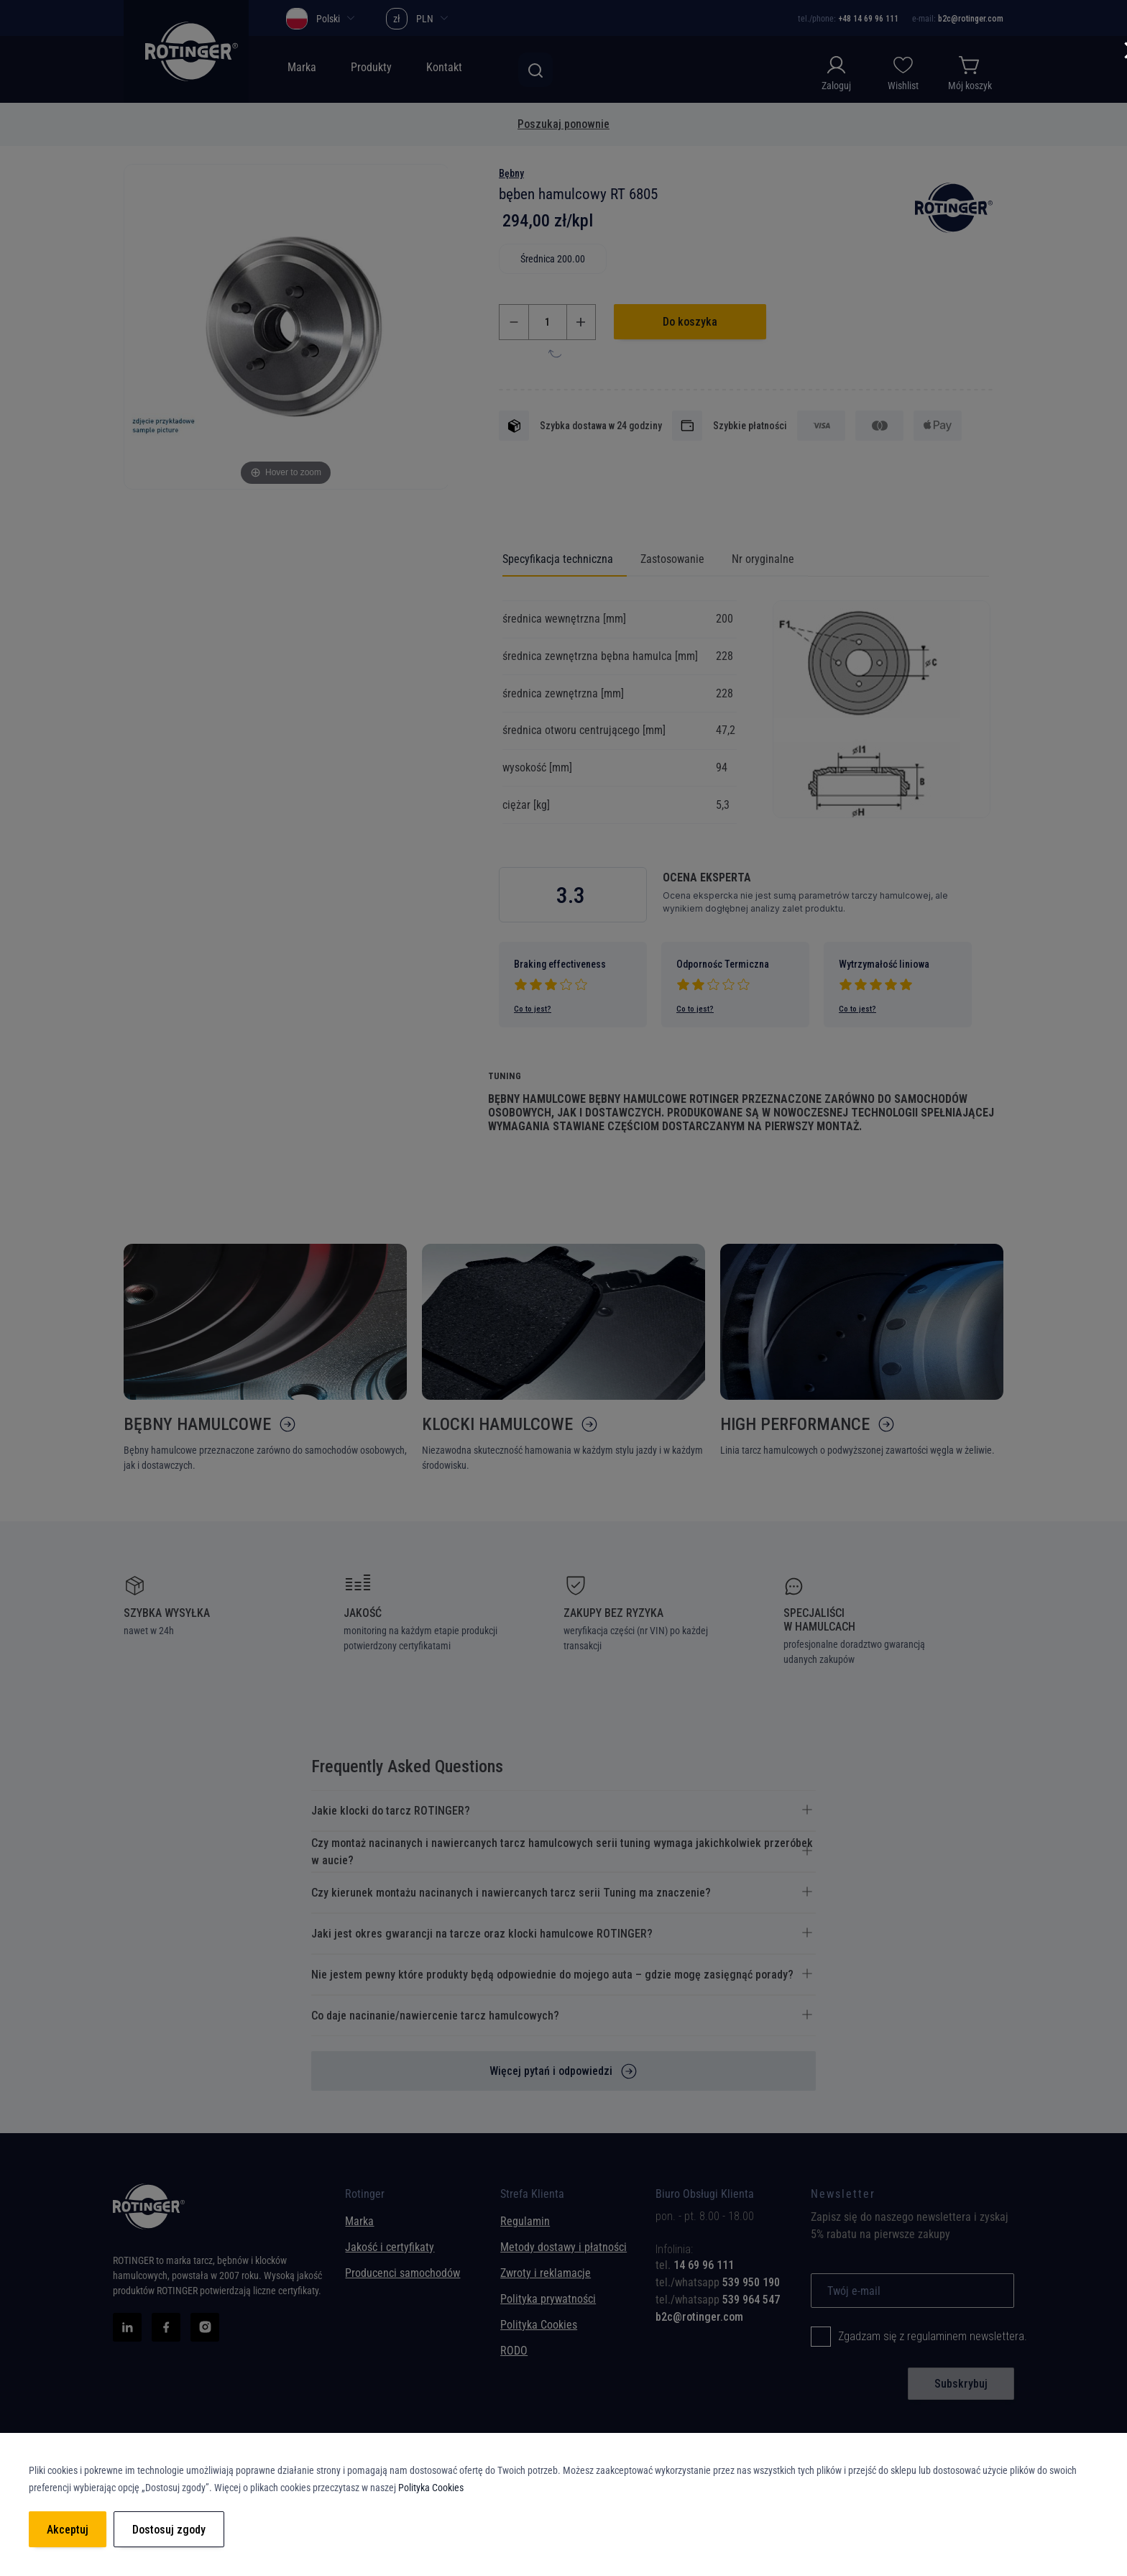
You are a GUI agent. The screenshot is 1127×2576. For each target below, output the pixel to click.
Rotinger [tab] (365, 2197)
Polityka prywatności (548, 2299)
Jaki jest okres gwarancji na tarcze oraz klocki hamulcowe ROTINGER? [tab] (482, 1933)
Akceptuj (67, 2529)
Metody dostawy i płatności (563, 2247)
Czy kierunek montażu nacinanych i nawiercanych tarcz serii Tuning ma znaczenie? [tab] (511, 1892)
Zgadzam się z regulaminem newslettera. (932, 2336)
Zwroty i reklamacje (545, 2273)
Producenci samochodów (402, 2273)
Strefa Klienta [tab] (532, 2197)
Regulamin (525, 2221)
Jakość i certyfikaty (389, 2247)
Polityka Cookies (538, 2325)
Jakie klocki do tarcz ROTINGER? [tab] (390, 1811)
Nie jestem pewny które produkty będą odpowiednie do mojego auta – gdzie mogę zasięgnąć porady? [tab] (552, 1974)
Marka (359, 2221)
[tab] (722, 2265)
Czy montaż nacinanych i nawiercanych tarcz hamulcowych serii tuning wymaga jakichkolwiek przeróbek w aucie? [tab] (562, 1851)
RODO (514, 2350)
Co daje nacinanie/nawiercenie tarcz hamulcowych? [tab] (435, 2015)
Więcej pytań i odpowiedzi (550, 2071)
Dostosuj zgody (169, 2529)
